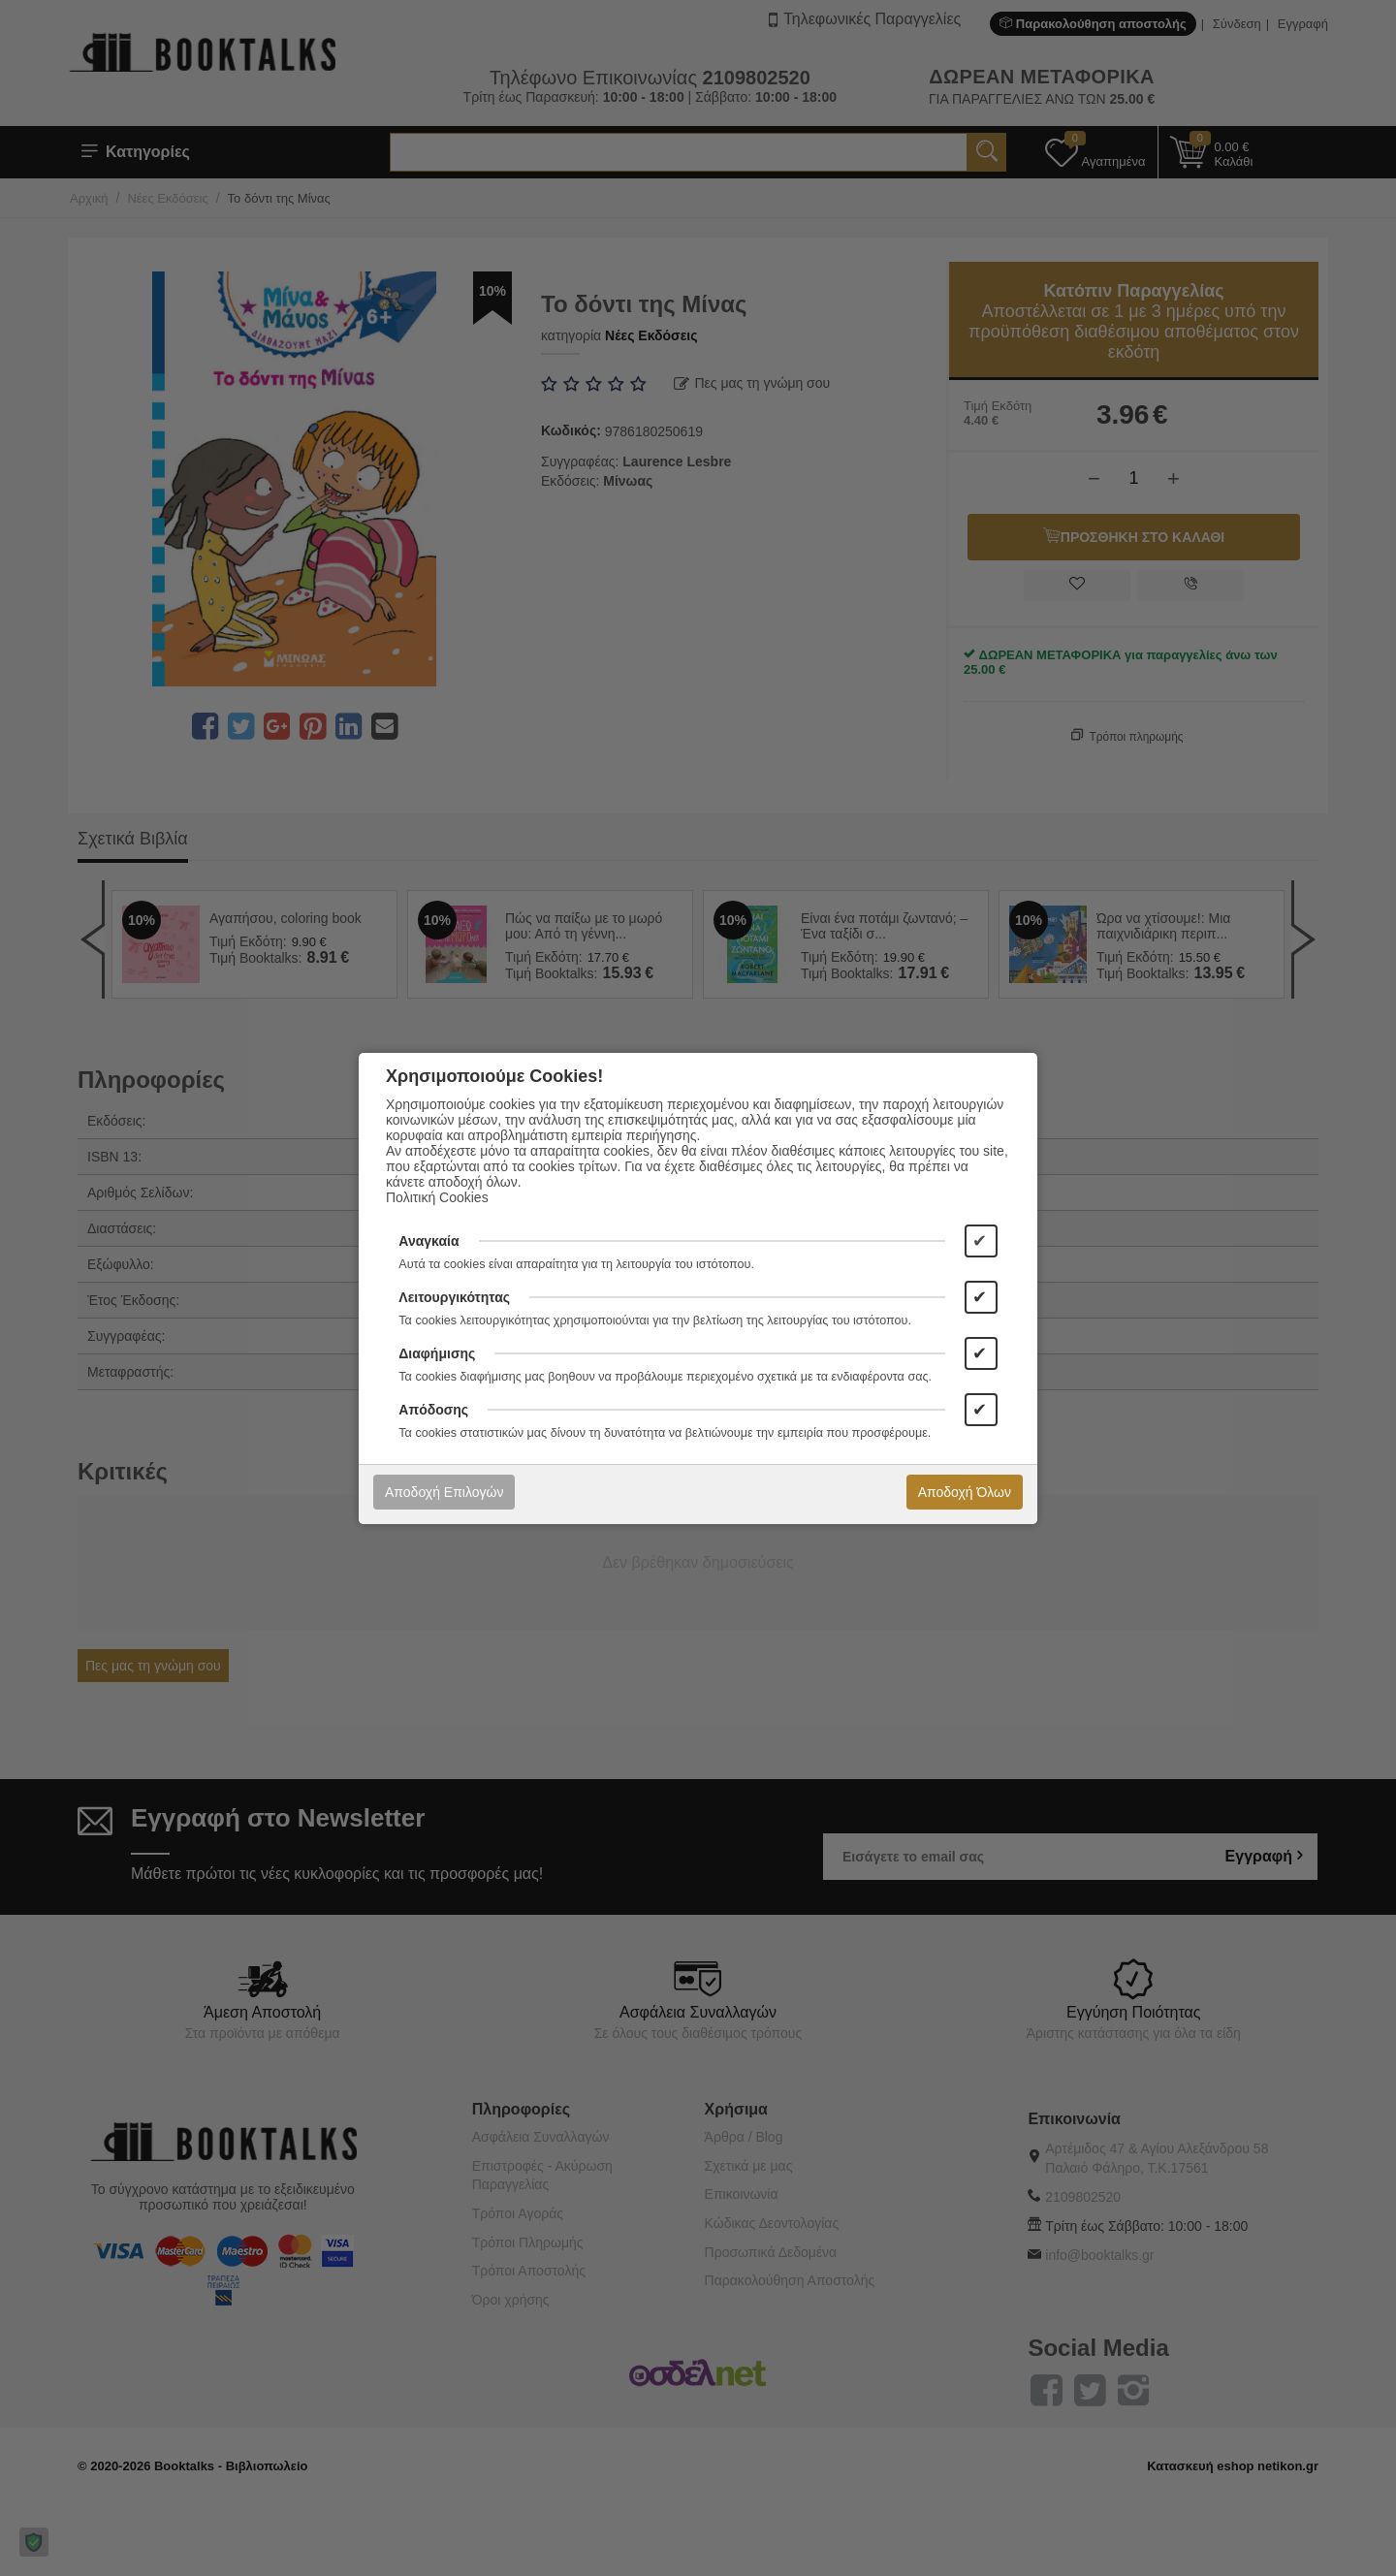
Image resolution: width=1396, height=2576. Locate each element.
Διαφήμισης (436, 1353)
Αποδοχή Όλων (964, 1492)
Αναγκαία (428, 1241)
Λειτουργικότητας (454, 1297)
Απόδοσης (433, 1409)
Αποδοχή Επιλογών (444, 1492)
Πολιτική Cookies (437, 1197)
